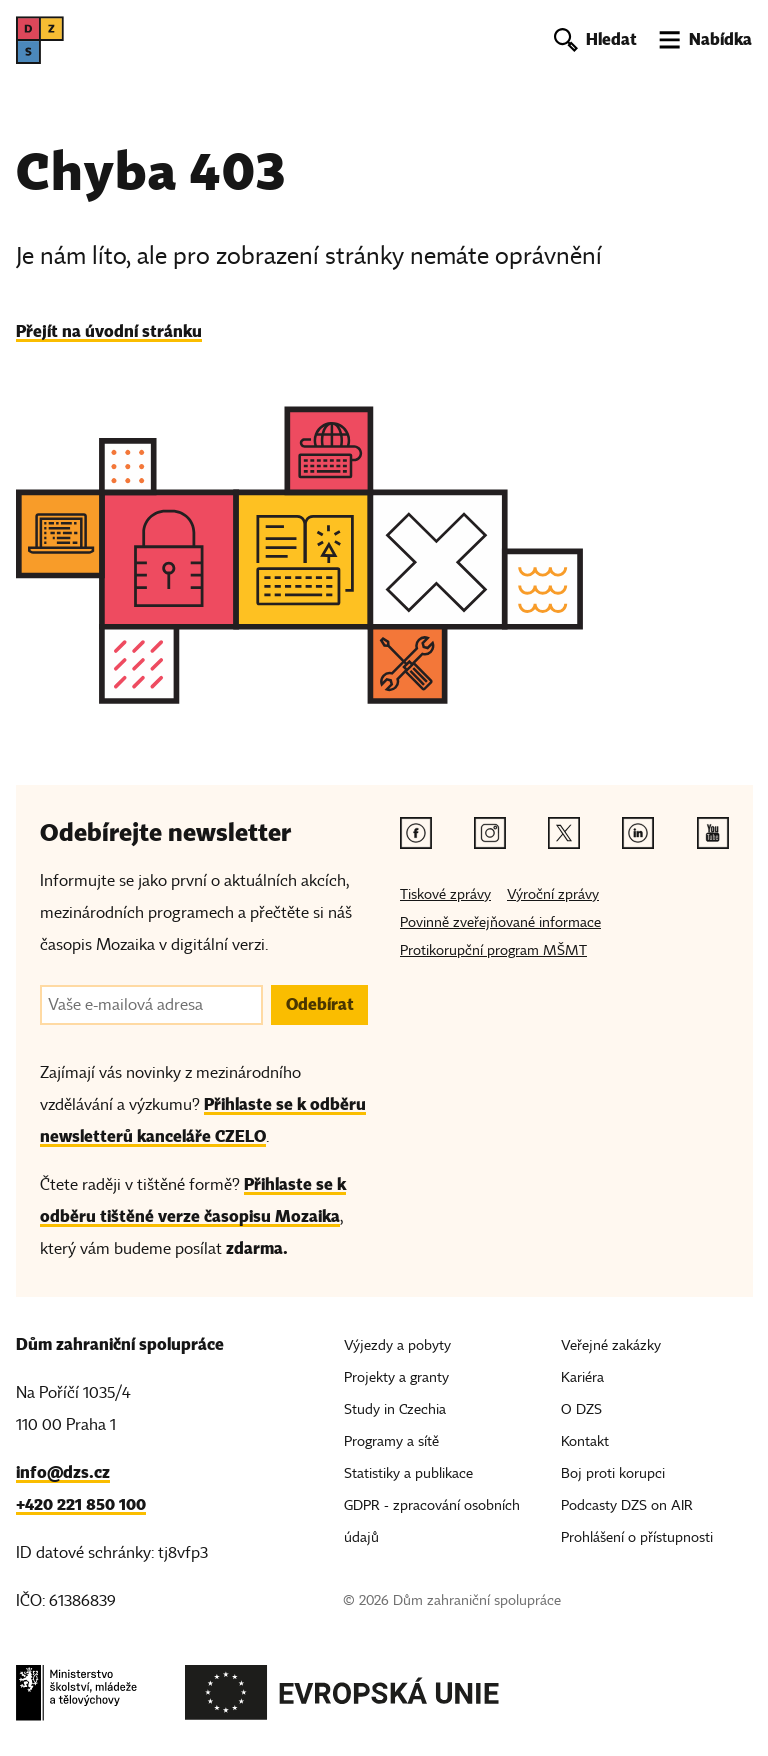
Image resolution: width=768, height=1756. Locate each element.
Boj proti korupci (613, 1473)
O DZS (581, 1409)
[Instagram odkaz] (490, 833)
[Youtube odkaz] (713, 833)
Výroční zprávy (553, 894)
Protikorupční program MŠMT (493, 950)
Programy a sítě (391, 1441)
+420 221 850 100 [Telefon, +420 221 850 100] (81, 1504)
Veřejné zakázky (611, 1345)
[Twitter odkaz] (564, 833)
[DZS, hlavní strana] (40, 40)
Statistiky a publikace (408, 1473)
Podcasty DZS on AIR (627, 1505)
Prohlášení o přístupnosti (637, 1537)
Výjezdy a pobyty (397, 1345)
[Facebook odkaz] (416, 833)
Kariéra (582, 1377)
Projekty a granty (396, 1377)
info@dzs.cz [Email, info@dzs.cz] (63, 1472)
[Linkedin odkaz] (638, 833)
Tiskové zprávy (445, 894)
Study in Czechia (395, 1409)
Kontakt (585, 1441)
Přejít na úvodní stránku (109, 331)
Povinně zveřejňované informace (500, 922)
